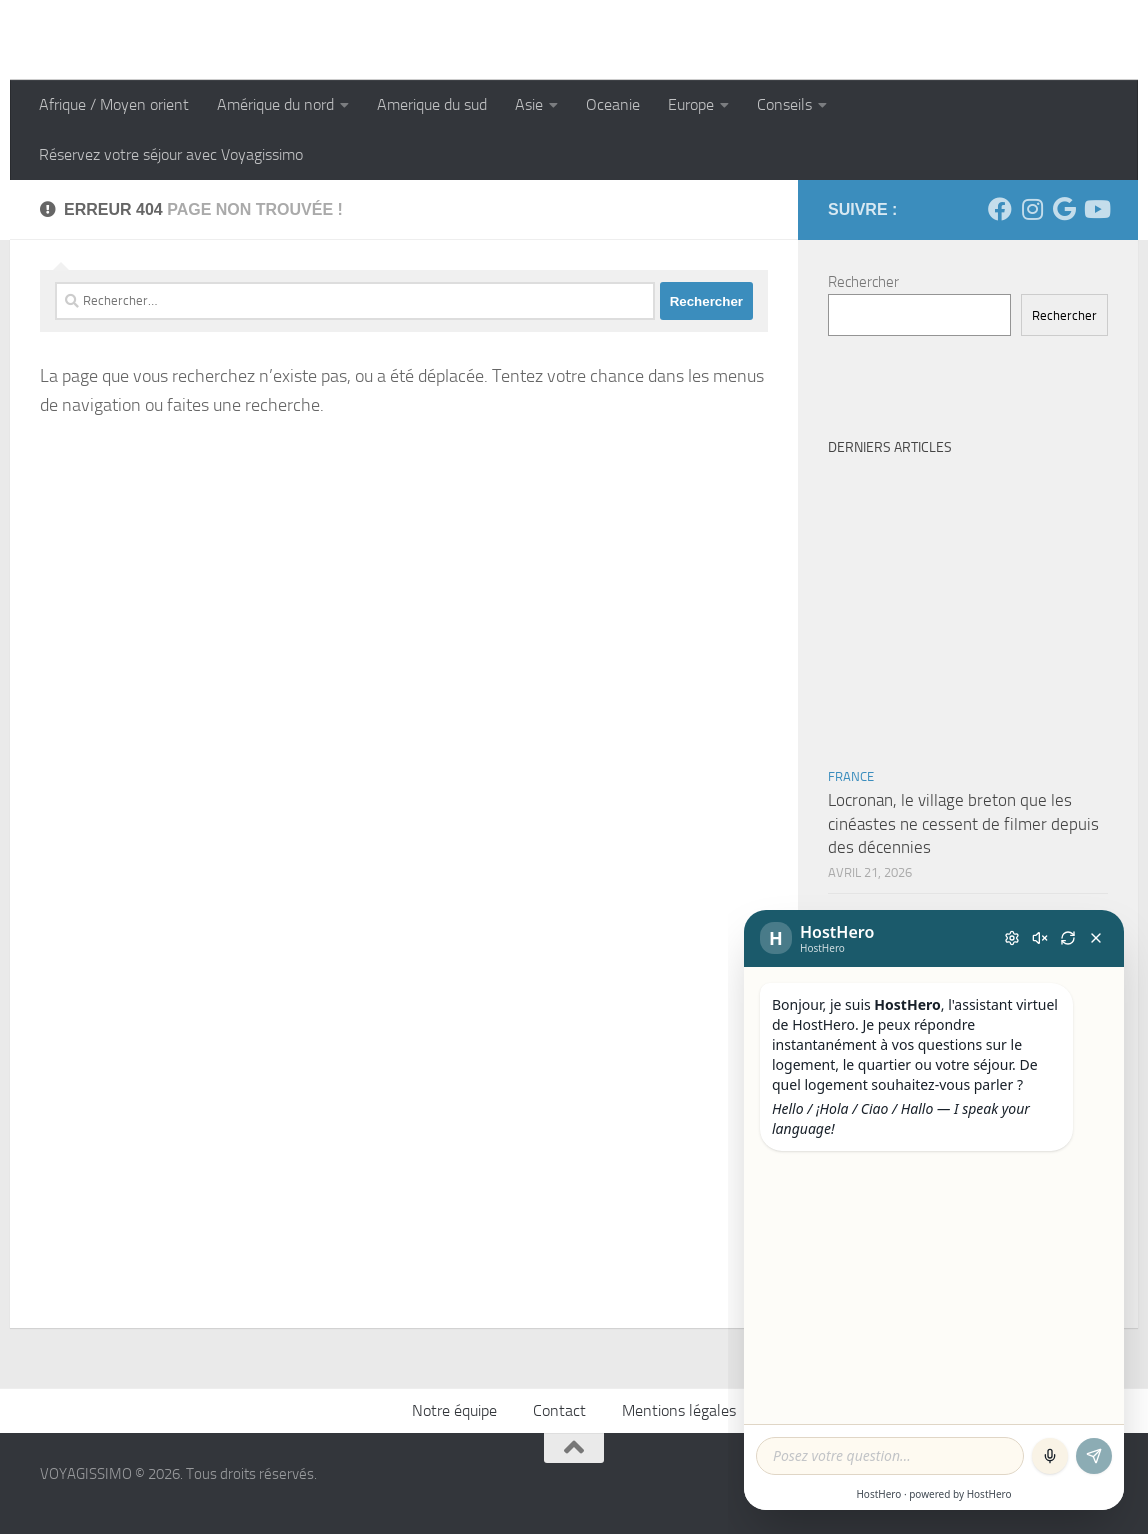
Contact (559, 1410)
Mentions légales (679, 1410)
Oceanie (613, 104)
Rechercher (863, 282)
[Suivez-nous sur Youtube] (1096, 209)
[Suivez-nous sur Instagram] (1032, 209)
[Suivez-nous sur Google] (1064, 209)
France (851, 776)
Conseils (784, 104)
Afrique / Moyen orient (114, 104)
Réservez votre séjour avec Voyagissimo (171, 154)
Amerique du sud (432, 104)
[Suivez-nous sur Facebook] (1000, 209)
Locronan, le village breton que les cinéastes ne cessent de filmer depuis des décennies (963, 823)
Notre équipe (454, 1410)
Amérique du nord (275, 104)
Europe (691, 104)
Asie (529, 104)
